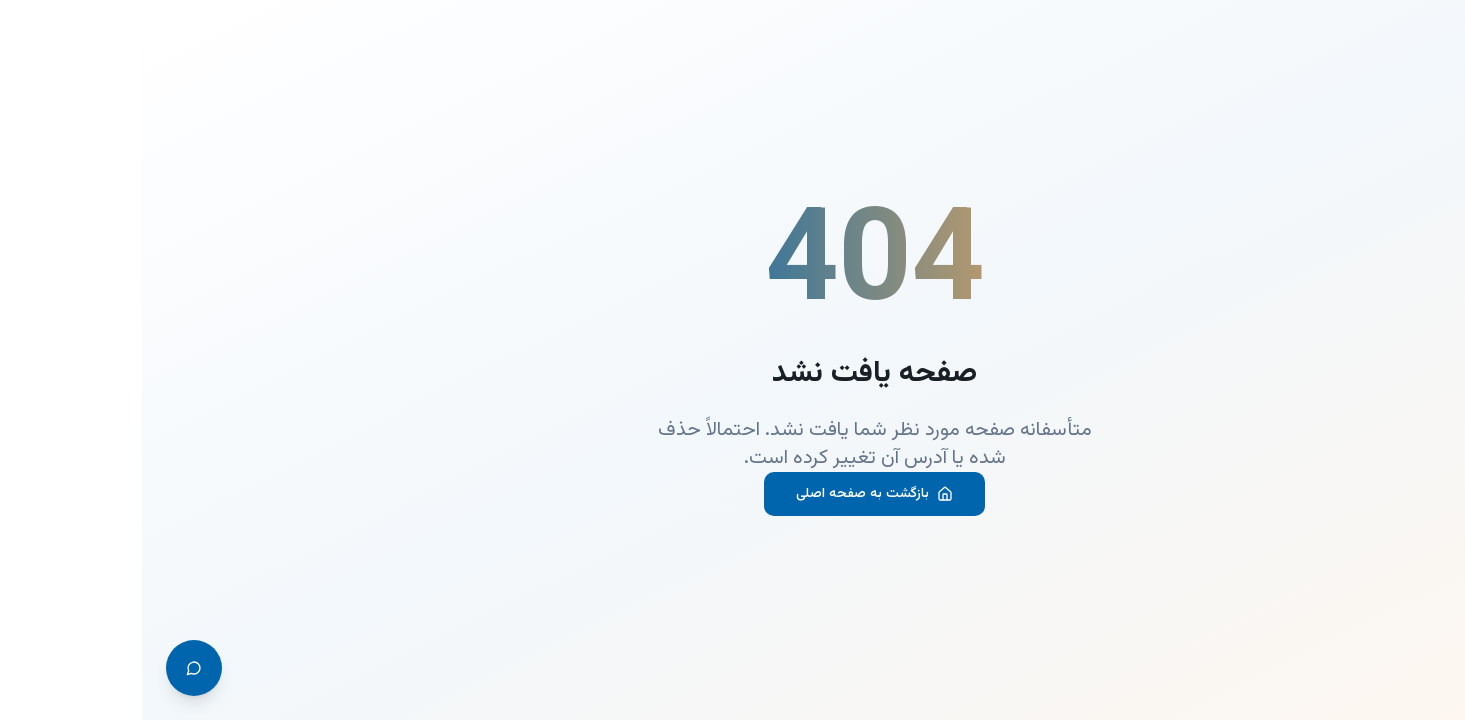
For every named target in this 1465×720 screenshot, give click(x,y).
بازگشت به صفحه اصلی (732, 494)
